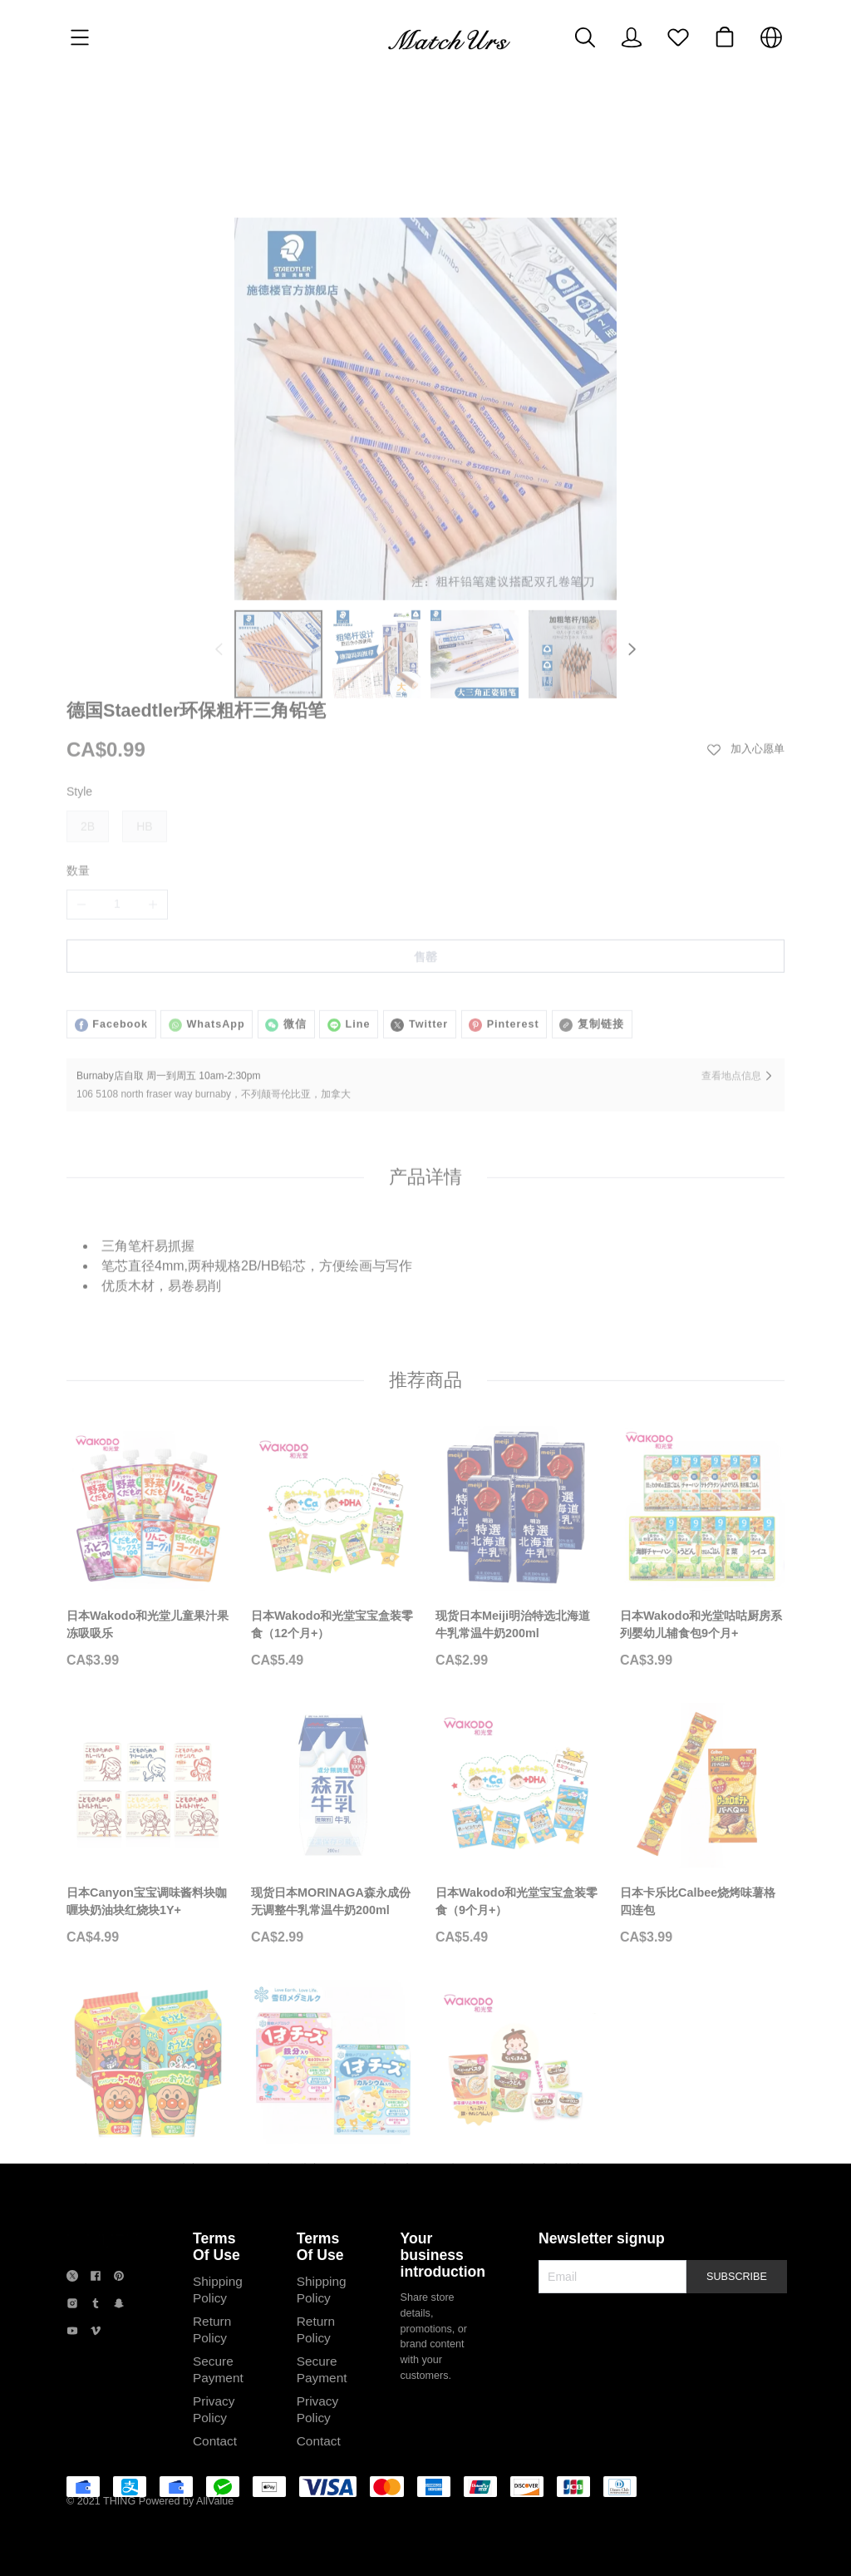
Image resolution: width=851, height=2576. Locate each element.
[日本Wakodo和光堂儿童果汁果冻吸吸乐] (148, 1540)
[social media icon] (72, 2357)
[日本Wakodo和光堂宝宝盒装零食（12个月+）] (333, 1540)
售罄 (425, 849)
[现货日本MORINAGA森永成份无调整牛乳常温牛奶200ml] (333, 1817)
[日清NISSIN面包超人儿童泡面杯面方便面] (148, 2094)
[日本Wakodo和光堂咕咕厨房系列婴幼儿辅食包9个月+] (702, 1540)
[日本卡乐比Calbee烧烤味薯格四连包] (702, 1817)
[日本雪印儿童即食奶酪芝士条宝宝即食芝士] (333, 2094)
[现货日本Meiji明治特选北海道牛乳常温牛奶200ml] (517, 1540)
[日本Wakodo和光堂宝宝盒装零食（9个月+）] (517, 1817)
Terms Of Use (216, 2325)
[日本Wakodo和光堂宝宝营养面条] (517, 2094)
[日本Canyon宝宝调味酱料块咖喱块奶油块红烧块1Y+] (148, 1817)
